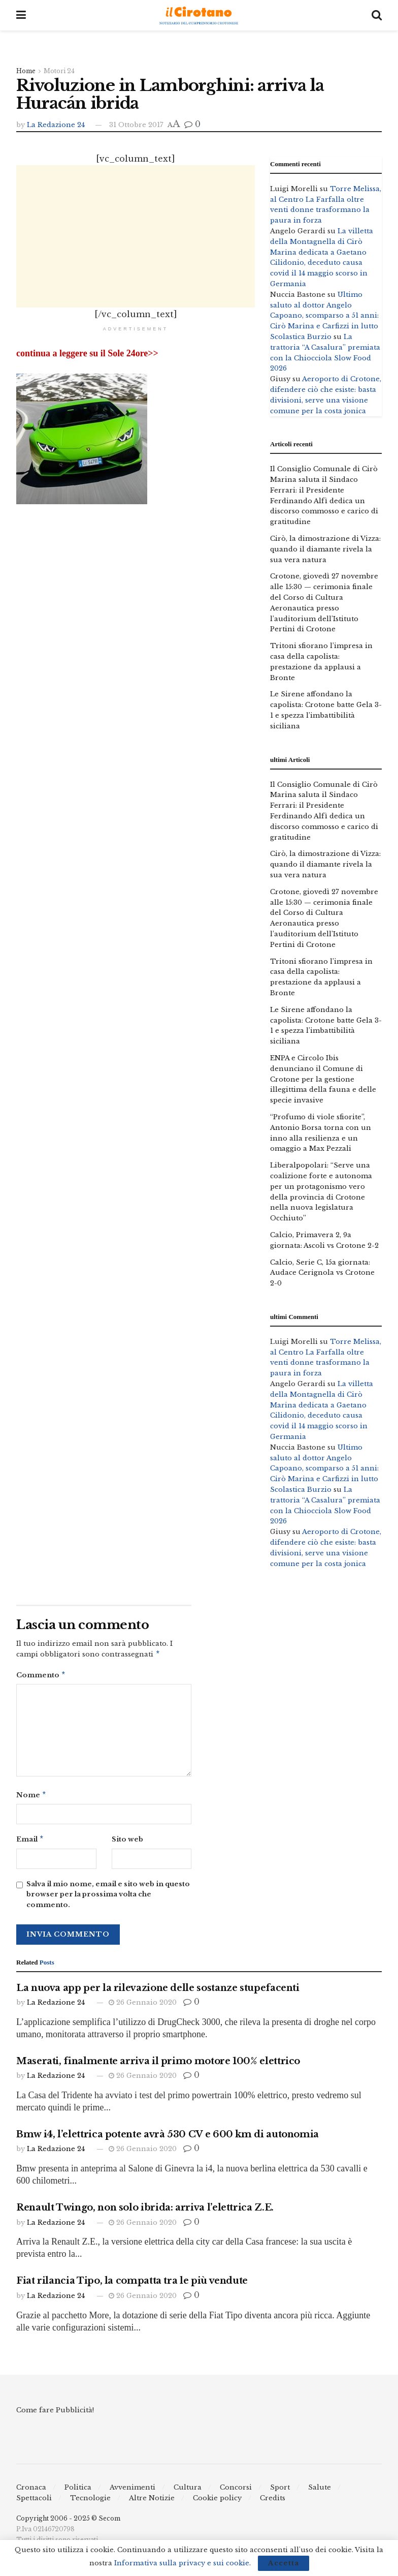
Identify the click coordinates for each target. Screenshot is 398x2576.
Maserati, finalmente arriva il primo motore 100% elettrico (158, 2065)
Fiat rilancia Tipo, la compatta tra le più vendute (132, 2284)
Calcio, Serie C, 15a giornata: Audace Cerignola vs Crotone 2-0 (322, 1273)
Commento (41, 1676)
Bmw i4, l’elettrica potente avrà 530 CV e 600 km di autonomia (167, 2138)
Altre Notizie (152, 2502)
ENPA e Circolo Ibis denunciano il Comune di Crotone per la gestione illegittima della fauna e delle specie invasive (323, 1079)
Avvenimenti (132, 2491)
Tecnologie (90, 2502)
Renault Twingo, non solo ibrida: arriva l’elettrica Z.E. (145, 2211)
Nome (31, 1797)
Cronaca (31, 2491)
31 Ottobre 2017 (136, 124)
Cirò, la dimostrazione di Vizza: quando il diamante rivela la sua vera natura (325, 549)
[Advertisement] (135, 236)
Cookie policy (217, 2502)
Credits (272, 2502)
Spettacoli (34, 2502)
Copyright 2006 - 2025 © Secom (68, 2522)
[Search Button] (377, 15)
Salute (319, 2491)
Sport (280, 2491)
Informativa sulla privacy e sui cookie (181, 2563)
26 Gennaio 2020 (143, 2006)
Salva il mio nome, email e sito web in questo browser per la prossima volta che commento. (108, 1899)
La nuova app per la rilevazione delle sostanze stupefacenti (158, 1992)
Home (26, 71)
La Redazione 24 (56, 124)
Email (30, 1842)
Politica (77, 2491)
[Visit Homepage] (198, 15)
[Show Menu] (21, 15)
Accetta (283, 2563)
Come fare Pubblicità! (55, 2414)
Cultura (188, 2491)
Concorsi (236, 2491)
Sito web (127, 1842)
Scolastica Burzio (300, 336)
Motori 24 (59, 71)
